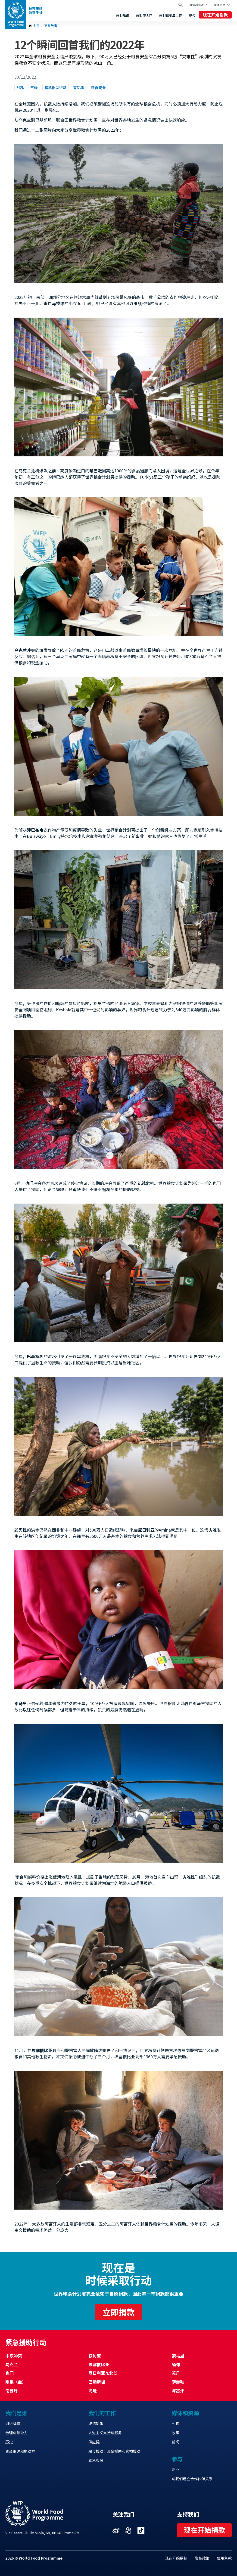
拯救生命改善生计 (36, 10)
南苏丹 (11, 2390)
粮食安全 (98, 87)
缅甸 (176, 2364)
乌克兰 (11, 2364)
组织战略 (12, 2423)
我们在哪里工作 (170, 15)
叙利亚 (94, 2356)
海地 (92, 2390)
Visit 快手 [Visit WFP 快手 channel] (128, 2530)
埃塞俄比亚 (98, 2364)
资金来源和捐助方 (20, 2451)
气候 (34, 87)
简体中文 (219, 5)
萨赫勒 (178, 2382)
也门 (9, 2373)
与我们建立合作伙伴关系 (192, 2478)
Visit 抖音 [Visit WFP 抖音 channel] (140, 2530)
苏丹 (176, 2373)
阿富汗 (178, 2390)
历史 (9, 2442)
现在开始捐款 (215, 15)
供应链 (94, 2442)
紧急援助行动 (55, 87)
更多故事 (50, 26)
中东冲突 (13, 2356)
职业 (175, 2469)
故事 (175, 2432)
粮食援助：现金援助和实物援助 (114, 2451)
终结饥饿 (95, 2423)
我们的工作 (144, 15)
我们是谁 (122, 15)
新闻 (175, 2442)
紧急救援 (95, 2460)
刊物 (175, 2423)
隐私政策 (202, 2558)
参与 (192, 15)
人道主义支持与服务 (105, 2432)
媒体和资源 (197, 5)
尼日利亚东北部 (103, 2373)
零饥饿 (78, 87)
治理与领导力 (16, 2432)
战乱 (20, 87)
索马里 (178, 2356)
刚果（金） (15, 2382)
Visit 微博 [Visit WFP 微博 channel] (115, 2530)
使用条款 (224, 2558)
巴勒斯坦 (96, 2382)
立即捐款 (118, 2312)
